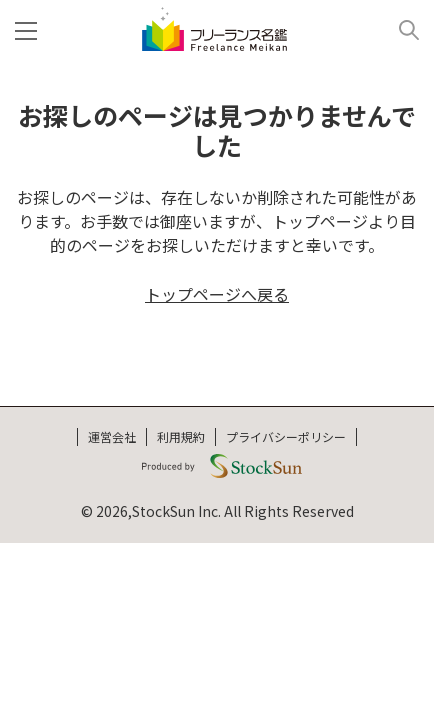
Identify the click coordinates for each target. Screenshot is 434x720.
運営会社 (112, 436)
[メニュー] (30, 29)
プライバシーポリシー (286, 436)
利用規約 (181, 436)
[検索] (401, 29)
